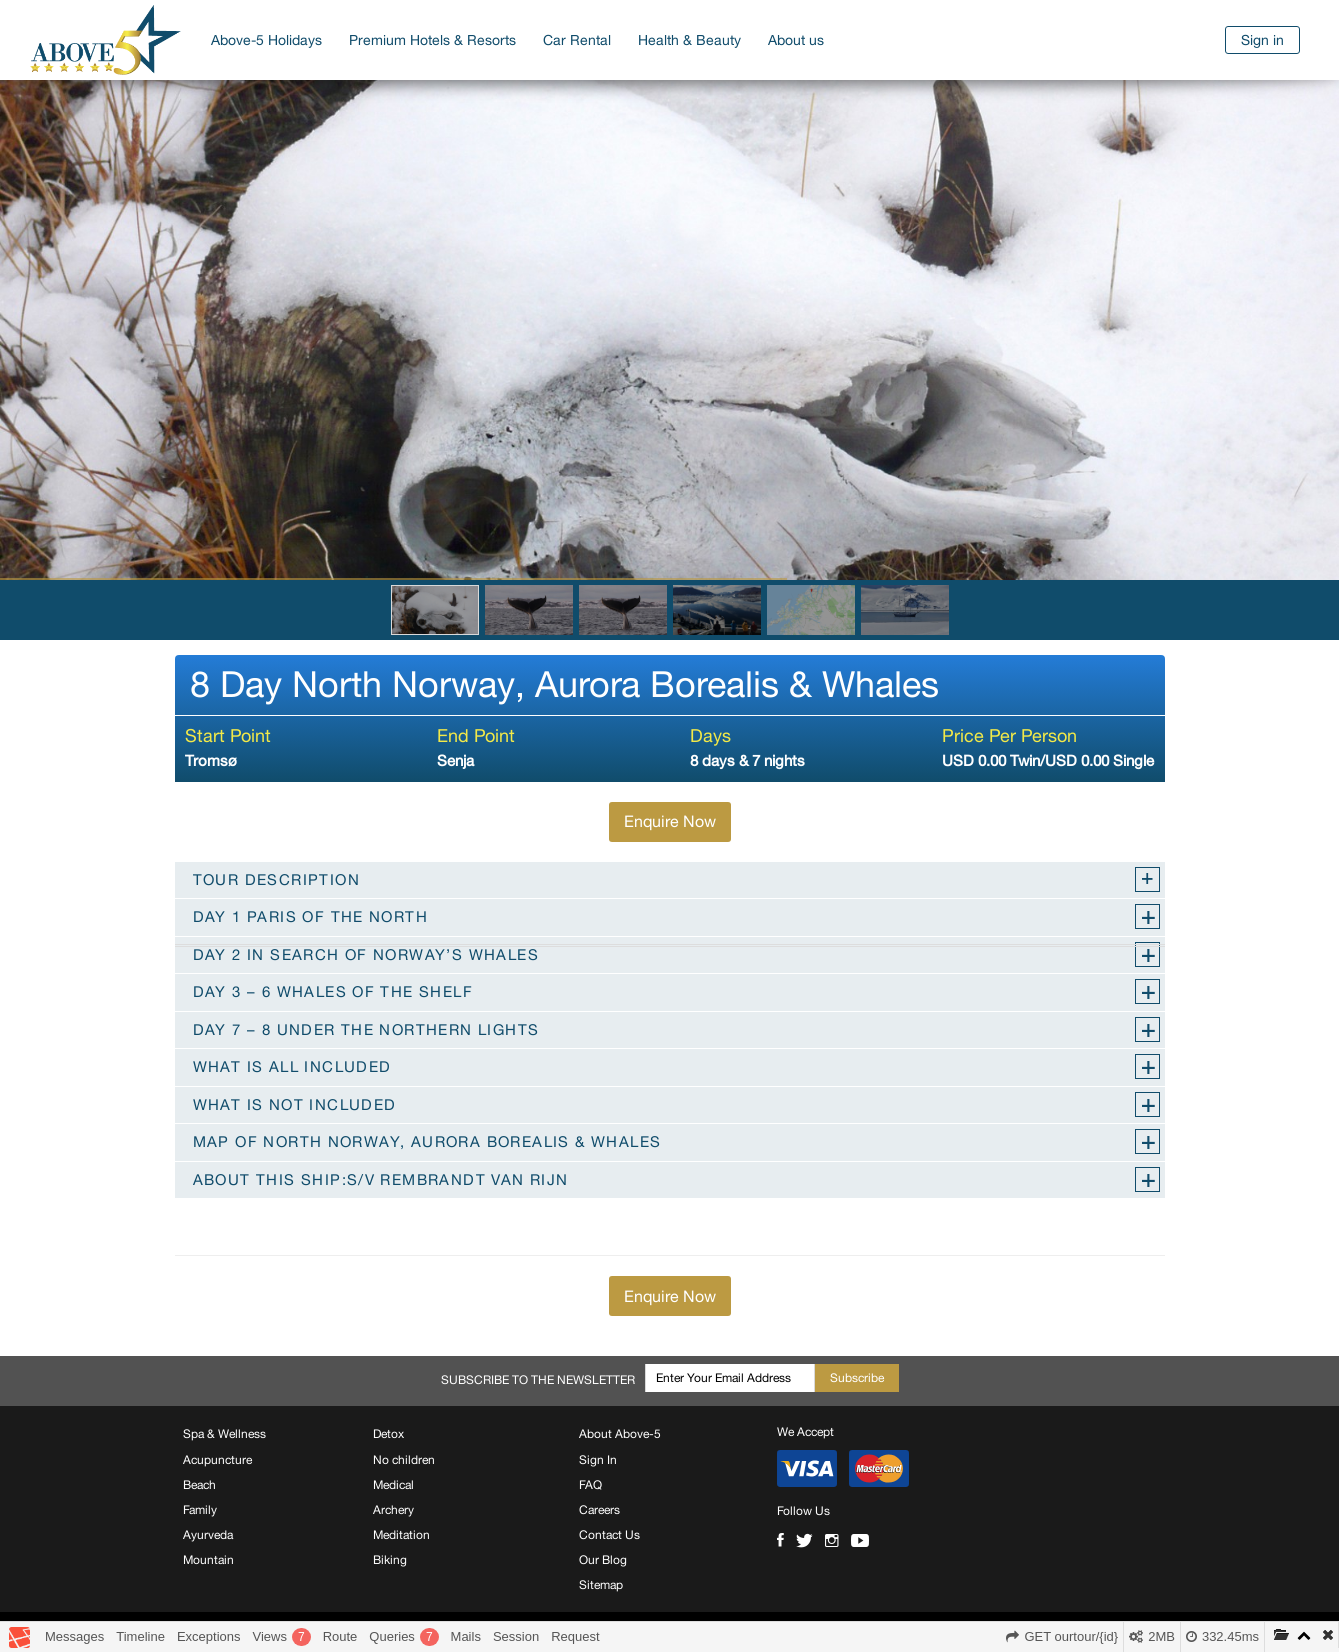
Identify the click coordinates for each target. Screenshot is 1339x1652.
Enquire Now (670, 821)
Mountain (208, 1560)
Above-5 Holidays (266, 40)
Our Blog (603, 1560)
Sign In (598, 1460)
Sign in (1262, 40)
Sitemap (601, 1585)
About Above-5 (620, 1434)
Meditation (401, 1535)
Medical (393, 1485)
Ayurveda (208, 1535)
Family (200, 1510)
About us (796, 40)
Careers (599, 1510)
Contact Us (609, 1535)
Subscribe (857, 1378)
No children (404, 1460)
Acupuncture (217, 1460)
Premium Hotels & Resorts (432, 40)
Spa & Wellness (224, 1434)
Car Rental (577, 40)
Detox (388, 1434)
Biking (390, 1560)
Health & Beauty (689, 40)
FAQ (590, 1485)
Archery (393, 1510)
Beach (199, 1485)
